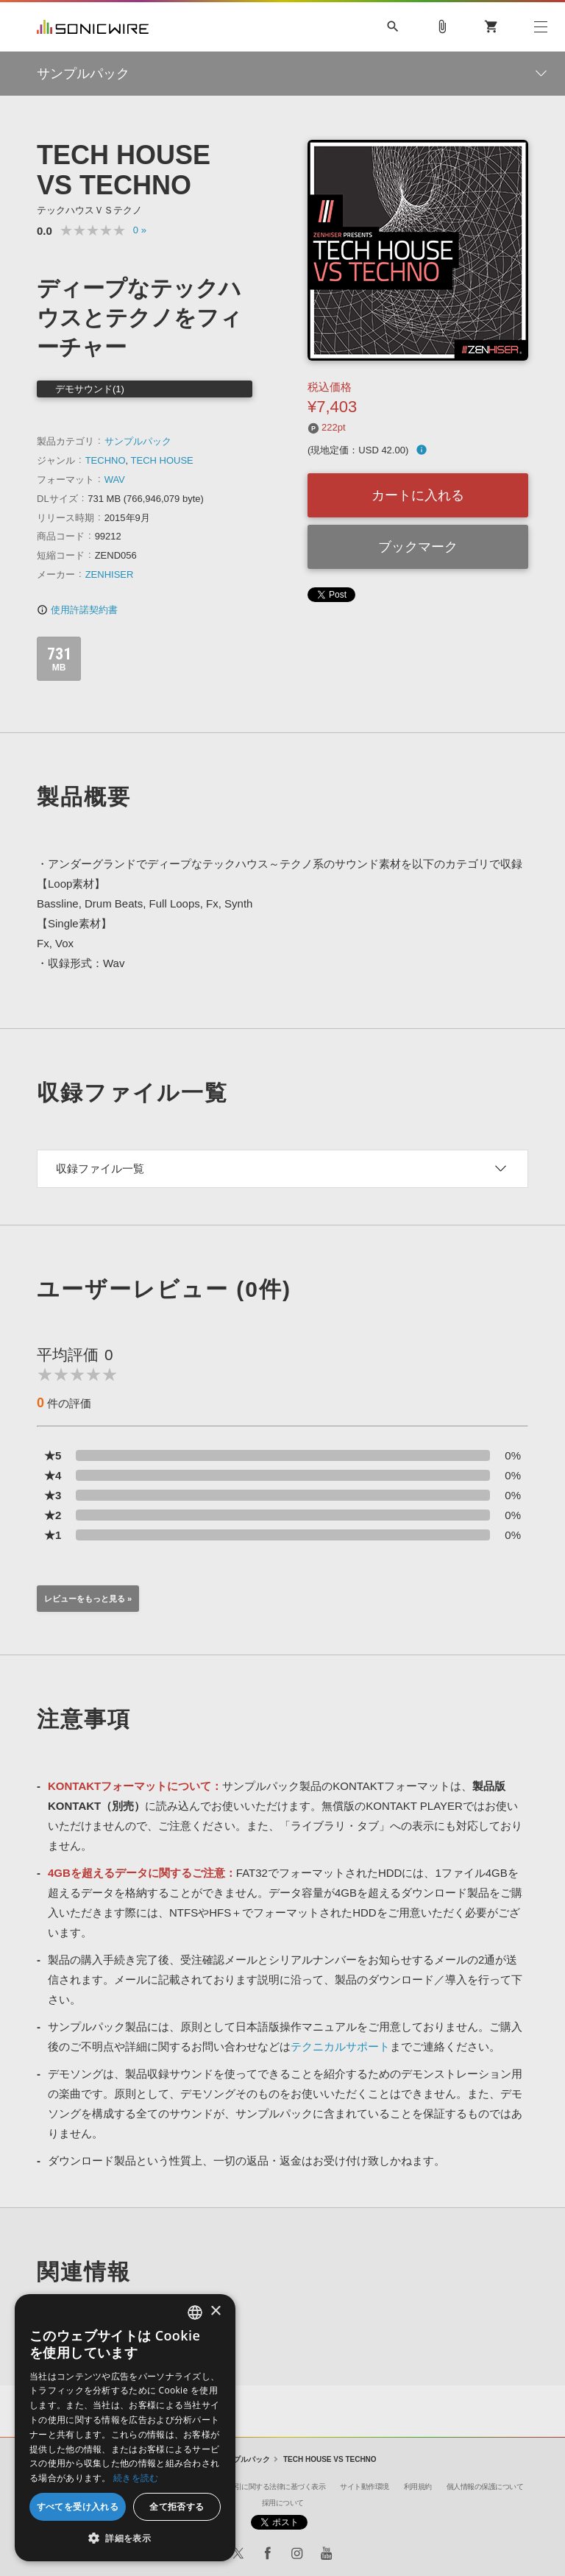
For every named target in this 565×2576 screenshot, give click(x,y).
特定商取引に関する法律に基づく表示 (266, 2487)
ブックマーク (418, 546)
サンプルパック (137, 441)
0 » (139, 230)
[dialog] (125, 2427)
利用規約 (418, 2487)
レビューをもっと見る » (88, 1598)
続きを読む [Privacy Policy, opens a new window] (136, 2477)
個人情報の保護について (485, 2487)
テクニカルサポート (340, 2046)
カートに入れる (418, 495)
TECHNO (105, 460)
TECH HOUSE (162, 460)
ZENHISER (109, 574)
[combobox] (195, 2312)
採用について (283, 2503)
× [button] (215, 2311)
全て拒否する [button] (176, 2506)
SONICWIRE (93, 27)
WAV (114, 479)
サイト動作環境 (364, 2487)
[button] (125, 2538)
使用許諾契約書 (77, 609)
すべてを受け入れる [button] (78, 2506)
